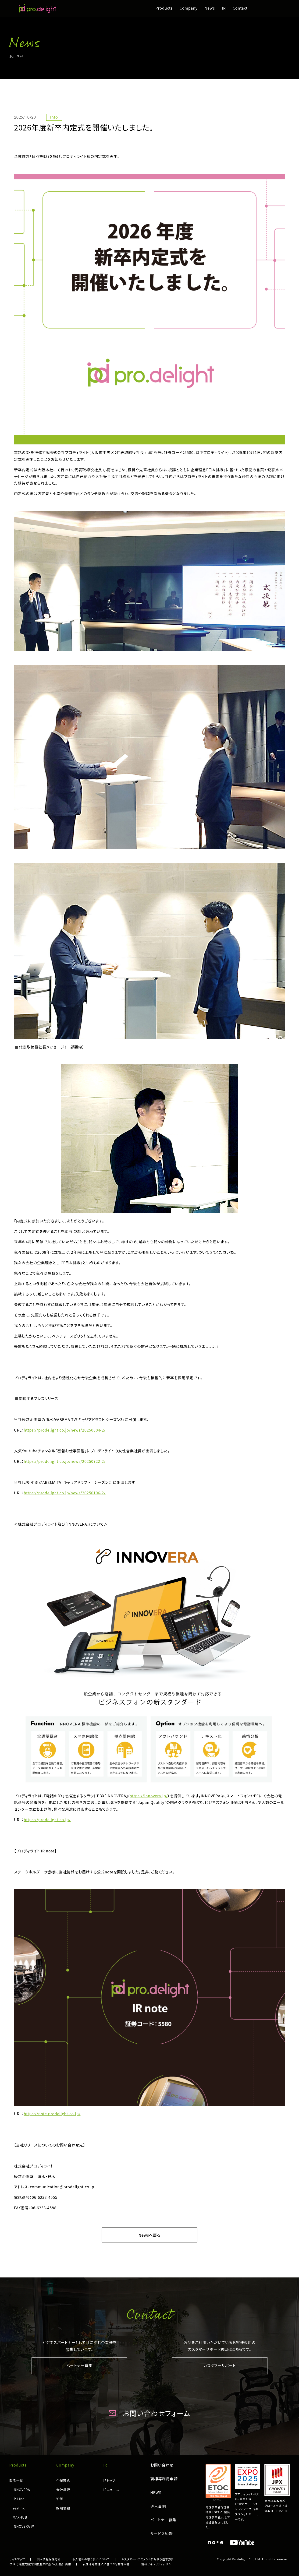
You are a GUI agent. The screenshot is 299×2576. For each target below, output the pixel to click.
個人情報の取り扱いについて (91, 2559)
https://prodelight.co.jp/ (47, 1819)
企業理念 (63, 2480)
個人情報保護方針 (49, 2559)
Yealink (19, 2508)
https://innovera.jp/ (149, 1795)
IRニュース (111, 2489)
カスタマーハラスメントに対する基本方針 (147, 2559)
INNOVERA (21, 2489)
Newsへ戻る (149, 2235)
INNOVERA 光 (23, 2526)
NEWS (155, 2492)
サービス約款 (161, 2533)
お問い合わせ (161, 2465)
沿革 (59, 2498)
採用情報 (63, 2508)
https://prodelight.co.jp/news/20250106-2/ (65, 1493)
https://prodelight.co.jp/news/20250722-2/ (65, 1461)
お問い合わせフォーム (156, 2413)
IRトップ (109, 2480)
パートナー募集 (79, 2365)
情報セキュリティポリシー (157, 2564)
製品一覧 (16, 2480)
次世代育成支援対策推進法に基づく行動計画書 (40, 2564)
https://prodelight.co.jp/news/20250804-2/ (65, 1430)
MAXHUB (20, 2517)
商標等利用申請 (164, 2478)
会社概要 (63, 2489)
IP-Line (19, 2498)
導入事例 (158, 2506)
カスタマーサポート (219, 2365)
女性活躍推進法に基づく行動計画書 (106, 2564)
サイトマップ (17, 2559)
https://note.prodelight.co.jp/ (52, 2113)
